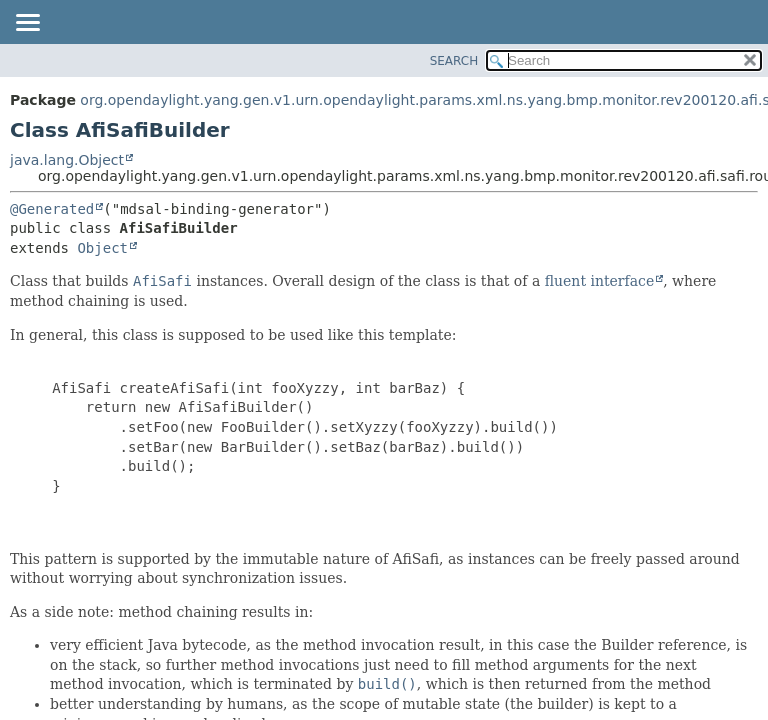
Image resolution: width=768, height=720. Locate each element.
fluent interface (599, 281)
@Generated (52, 209)
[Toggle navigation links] (27, 24)
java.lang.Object (67, 160)
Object (102, 248)
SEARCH (454, 61)
